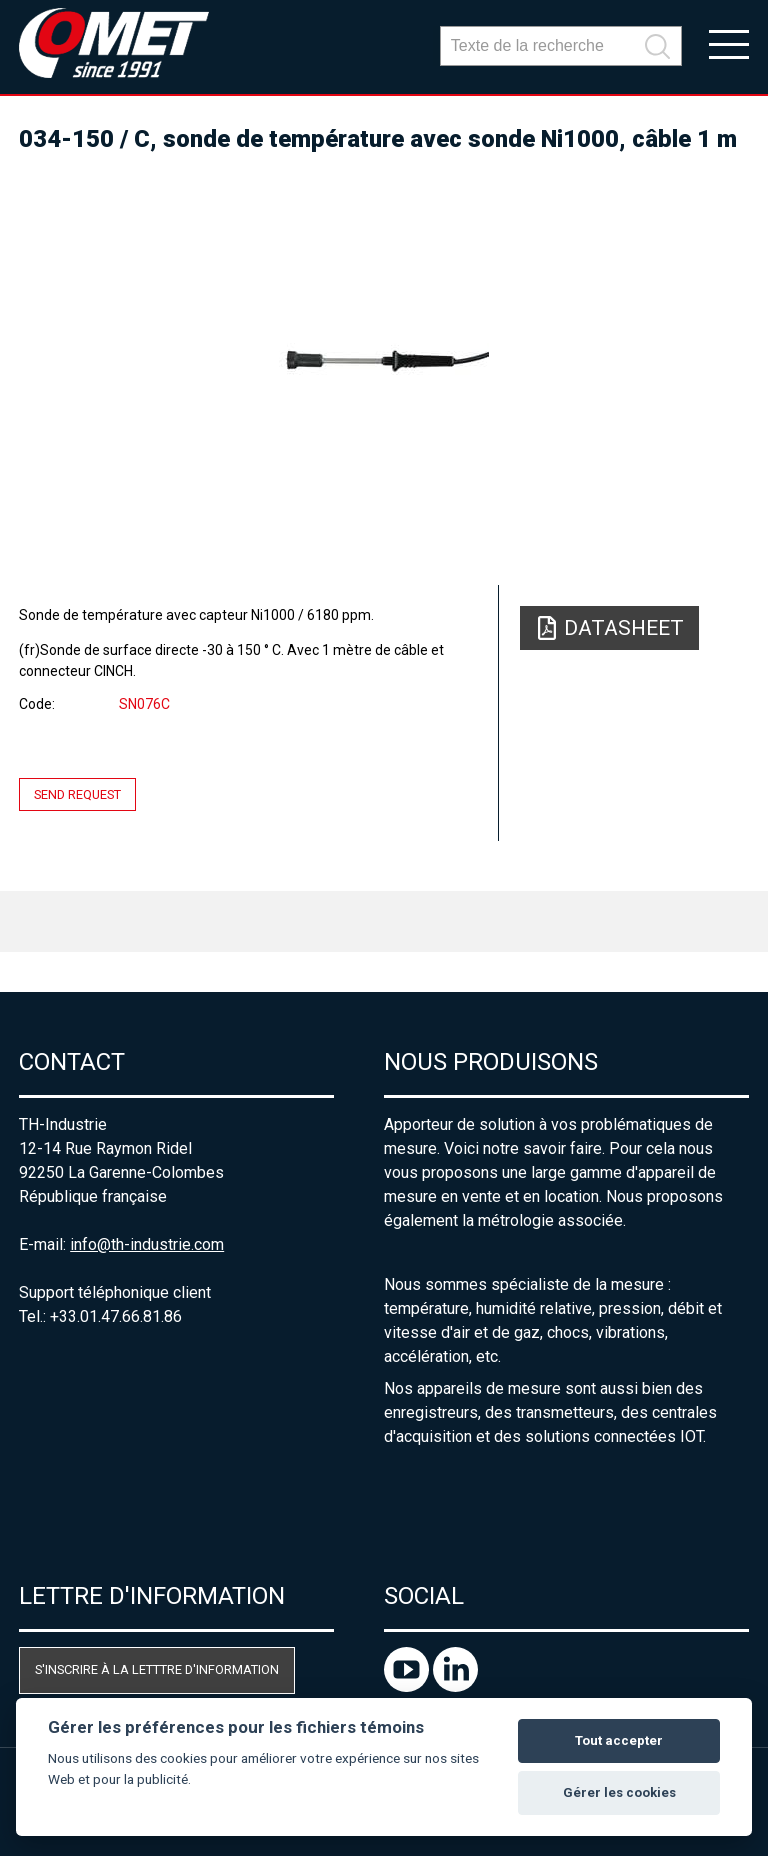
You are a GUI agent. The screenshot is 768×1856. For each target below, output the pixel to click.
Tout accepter (619, 1740)
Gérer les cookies (619, 1792)
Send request (77, 794)
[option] (384, 360)
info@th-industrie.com (147, 1244)
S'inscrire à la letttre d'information (157, 1669)
